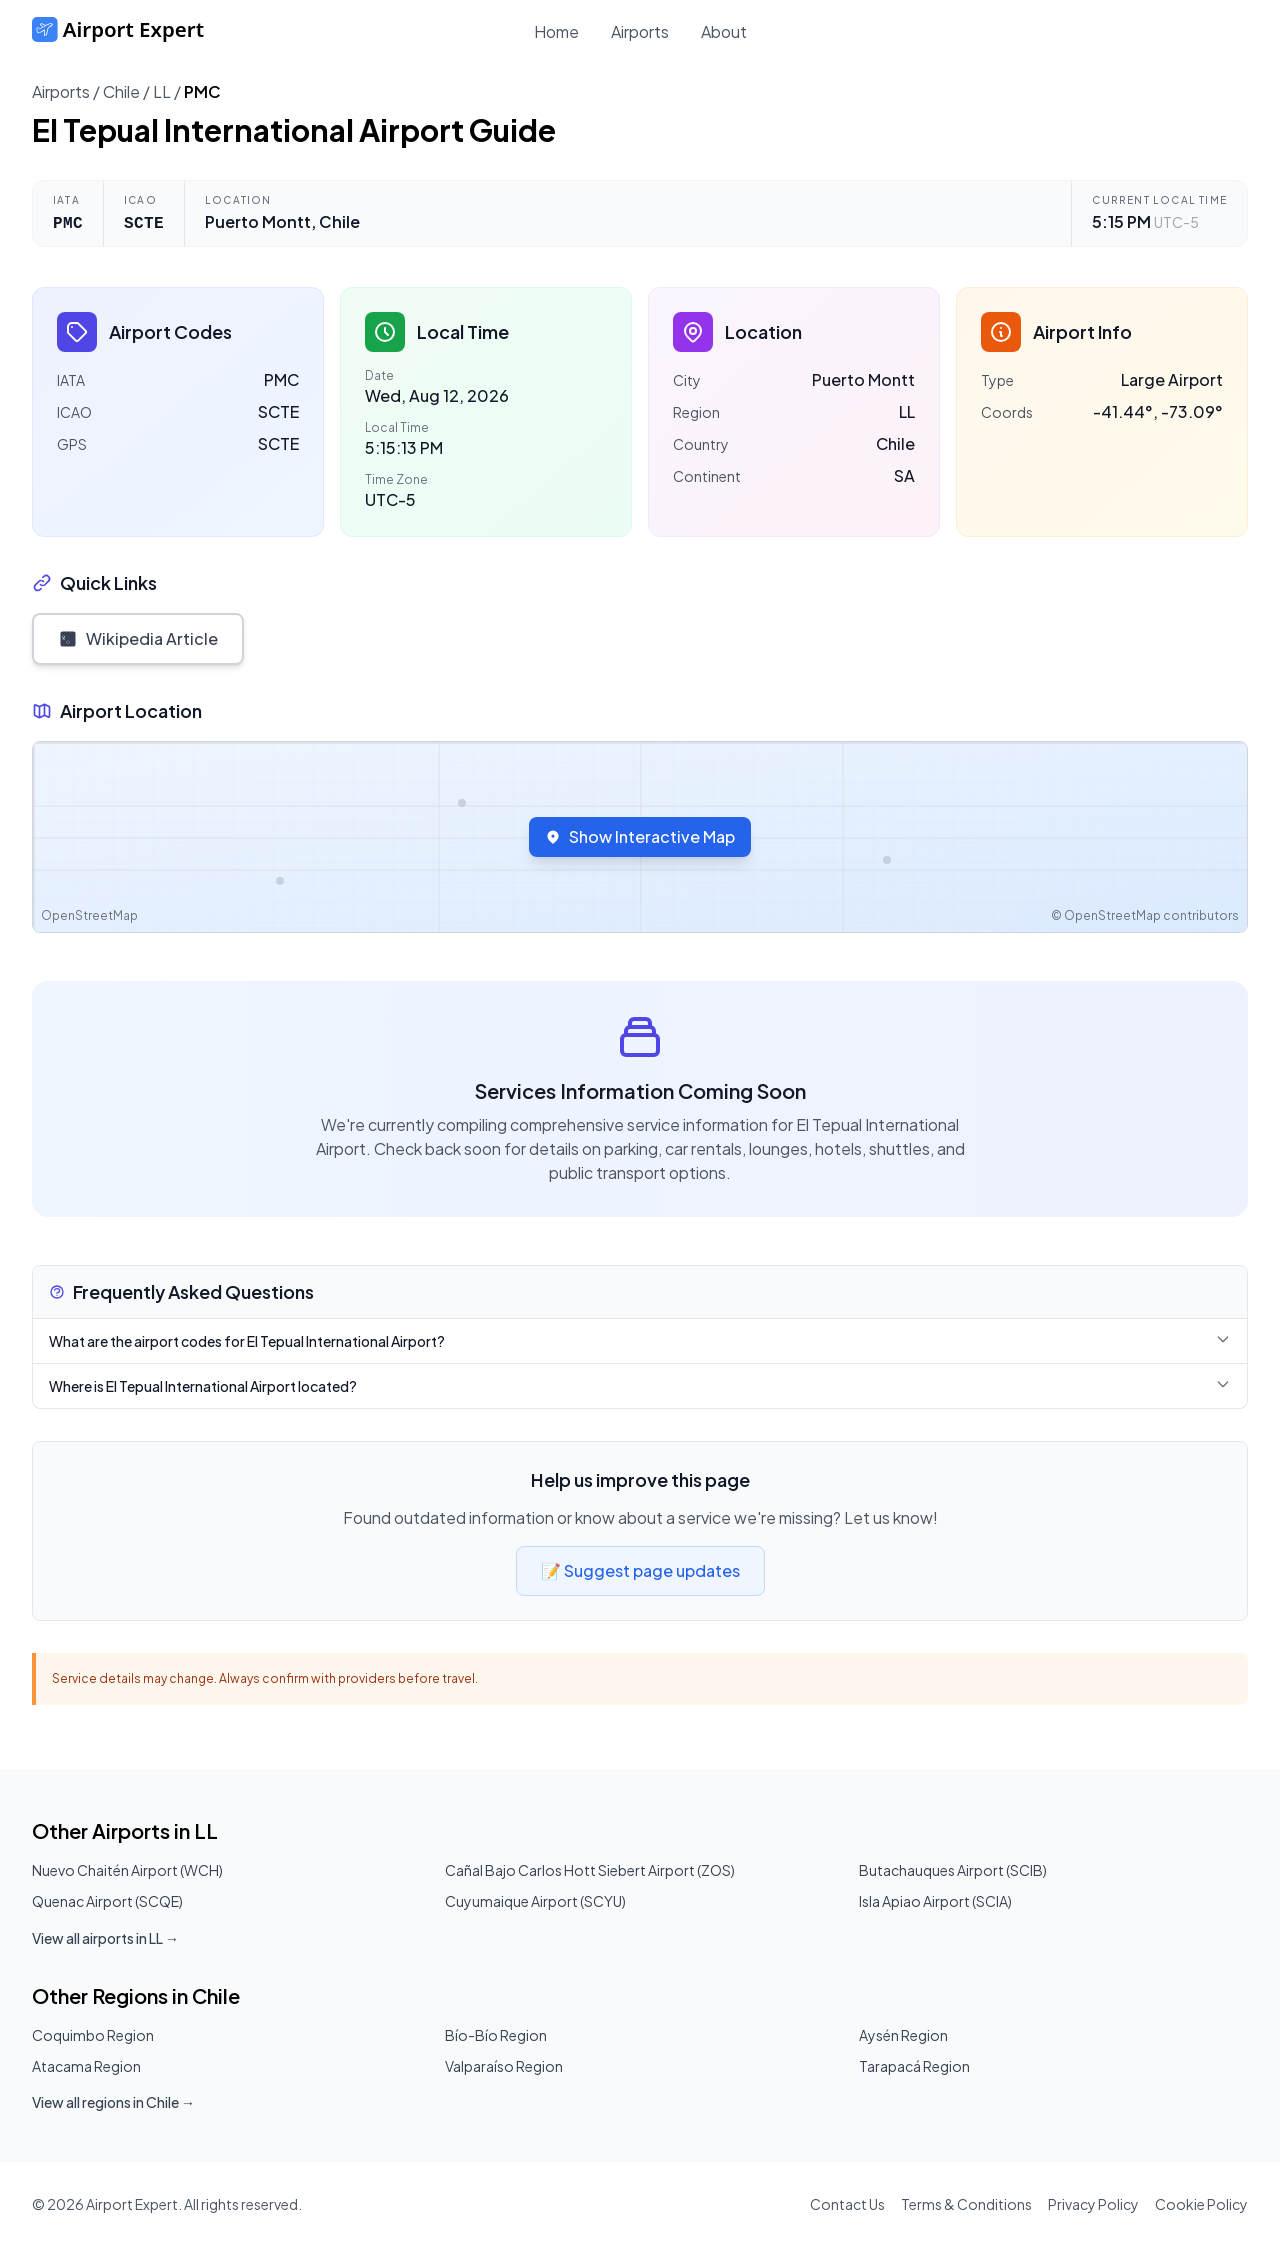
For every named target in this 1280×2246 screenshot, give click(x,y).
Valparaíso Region (504, 2066)
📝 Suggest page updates (640, 1570)
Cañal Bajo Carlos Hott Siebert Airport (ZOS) (590, 1870)
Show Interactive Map (640, 836)
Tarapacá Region (914, 2066)
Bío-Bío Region (496, 2035)
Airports (640, 31)
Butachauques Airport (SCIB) (953, 1870)
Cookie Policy (1201, 2204)
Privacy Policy (1093, 2204)
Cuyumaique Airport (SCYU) (535, 1901)
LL (162, 91)
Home (556, 31)
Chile (121, 91)
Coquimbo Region (93, 2035)
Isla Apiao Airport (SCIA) (935, 1901)
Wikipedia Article (138, 638)
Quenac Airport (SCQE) (107, 1901)
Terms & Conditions (966, 2204)
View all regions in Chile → (113, 2102)
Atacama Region (86, 2066)
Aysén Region (903, 2035)
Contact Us (847, 2204)
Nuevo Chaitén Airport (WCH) (127, 1870)
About (724, 31)
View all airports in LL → (105, 1938)
